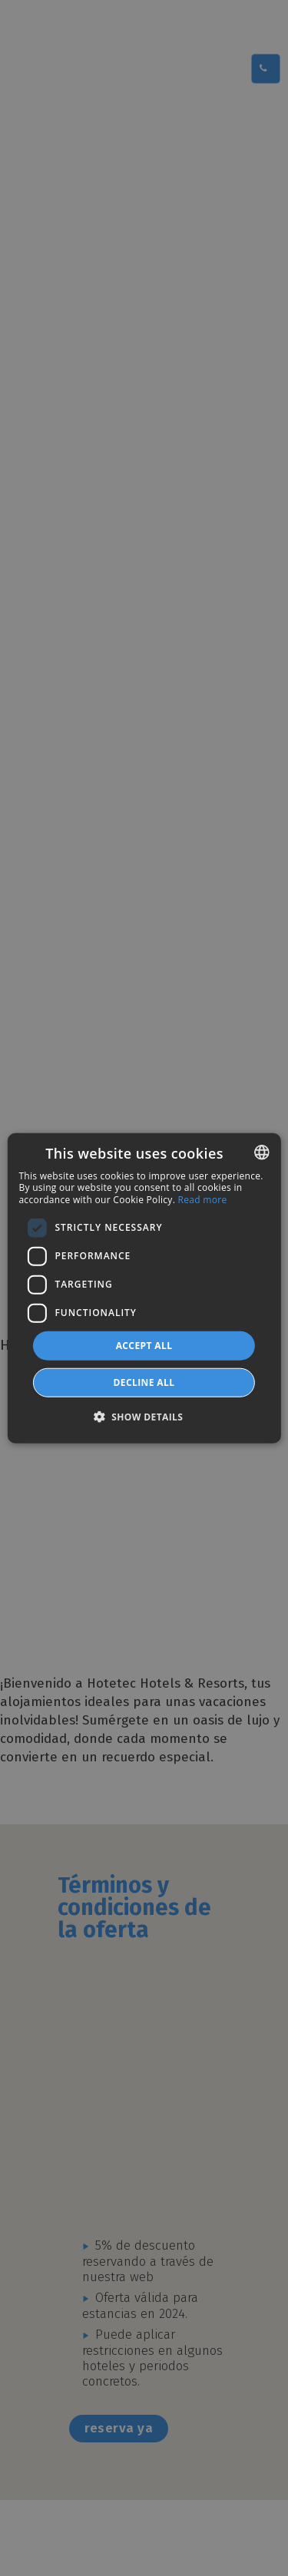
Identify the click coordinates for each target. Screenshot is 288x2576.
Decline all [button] (144, 1382)
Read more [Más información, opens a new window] (202, 1199)
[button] (144, 1416)
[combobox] (262, 1151)
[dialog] (143, 1288)
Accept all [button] (144, 1344)
